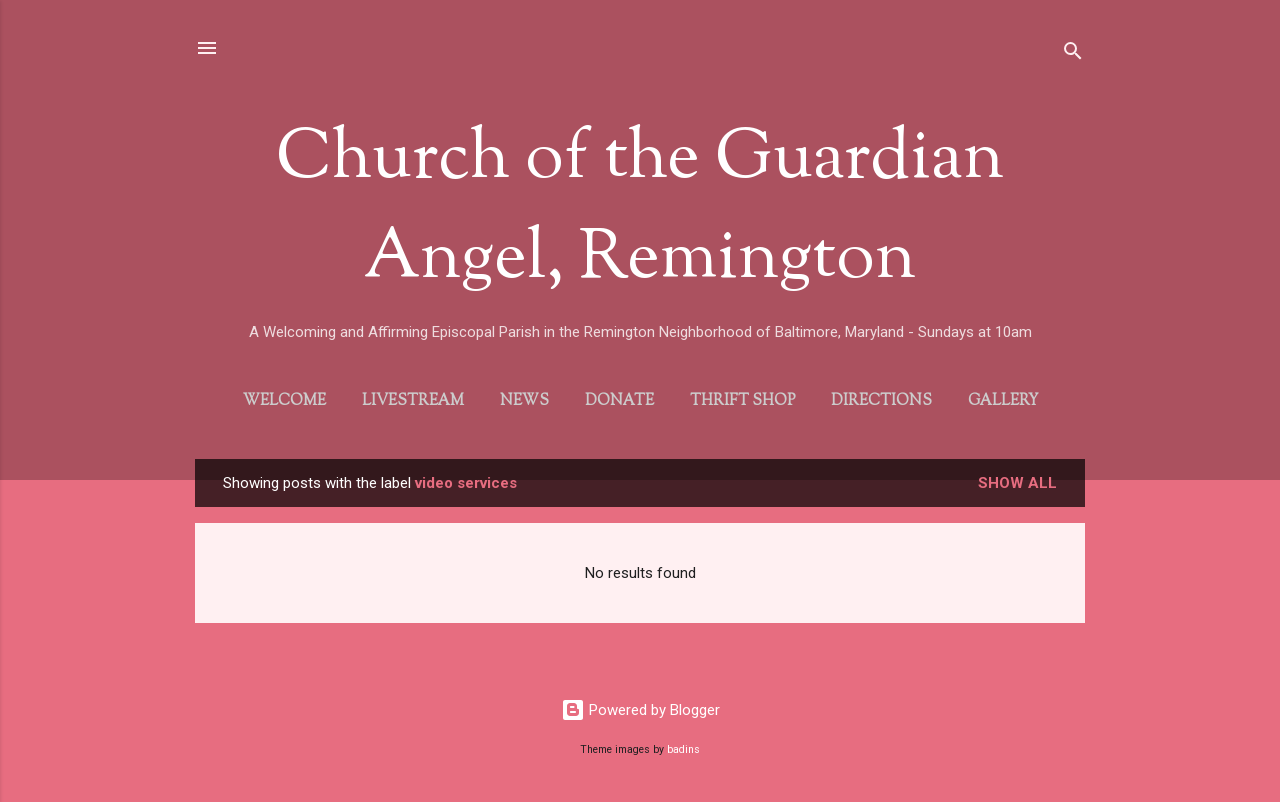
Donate (619, 401)
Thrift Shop (742, 401)
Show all (1017, 483)
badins (683, 749)
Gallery (1003, 401)
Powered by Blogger (640, 710)
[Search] (1073, 54)
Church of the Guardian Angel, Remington (640, 210)
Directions (881, 401)
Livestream (413, 401)
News (524, 401)
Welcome (284, 401)
